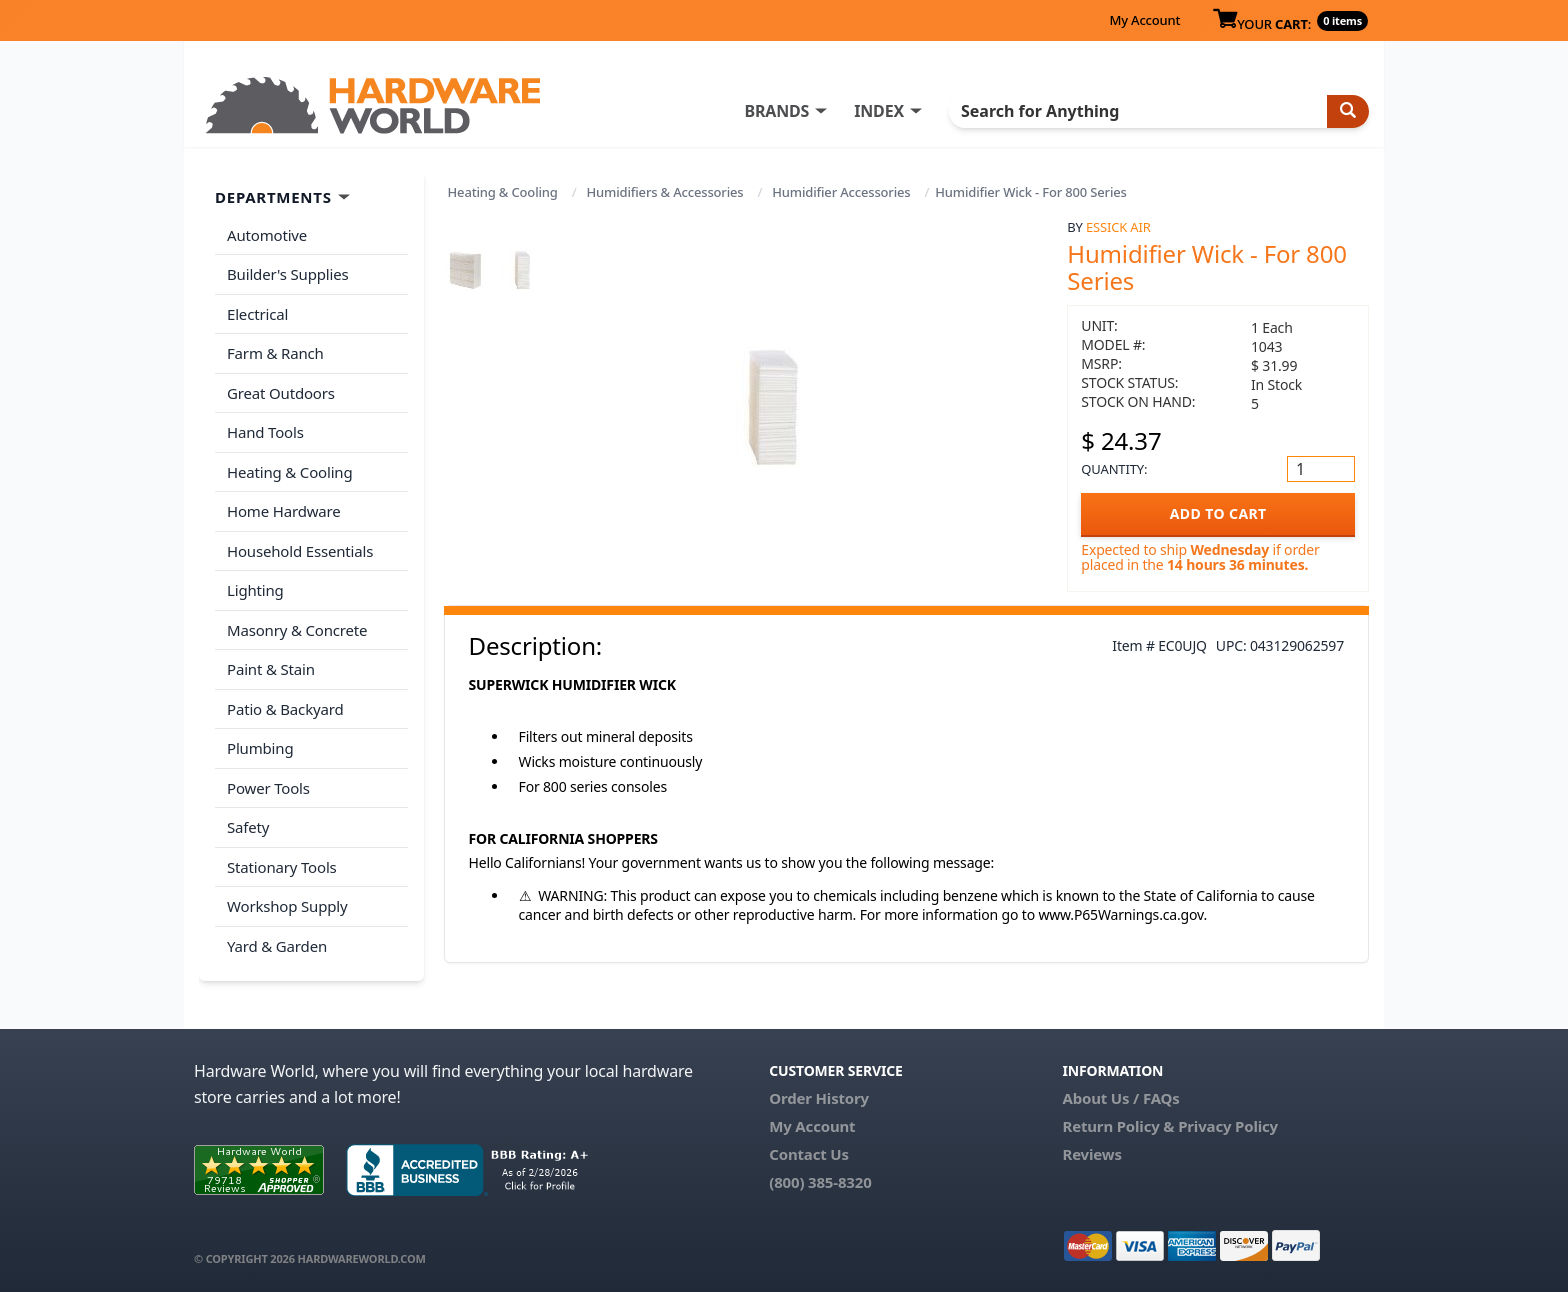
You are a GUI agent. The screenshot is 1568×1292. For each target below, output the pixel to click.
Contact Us (809, 1154)
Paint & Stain (271, 669)
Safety (248, 827)
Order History (819, 1098)
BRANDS (776, 111)
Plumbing (260, 748)
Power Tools (268, 788)
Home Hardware (284, 511)
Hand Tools (265, 432)
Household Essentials (300, 551)
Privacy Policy (1228, 1126)
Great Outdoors (281, 393)
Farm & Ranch (275, 353)
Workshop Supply (287, 906)
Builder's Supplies (288, 274)
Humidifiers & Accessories (665, 192)
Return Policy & (1118, 1126)
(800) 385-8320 (820, 1182)
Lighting (255, 590)
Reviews (1091, 1154)
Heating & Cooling (503, 192)
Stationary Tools (282, 867)
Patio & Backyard (285, 709)
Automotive (267, 235)
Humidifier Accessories (841, 192)
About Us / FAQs (1120, 1098)
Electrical (257, 314)
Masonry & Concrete (297, 630)
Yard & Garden (277, 946)
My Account (1144, 20)
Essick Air (1118, 227)
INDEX (879, 111)
